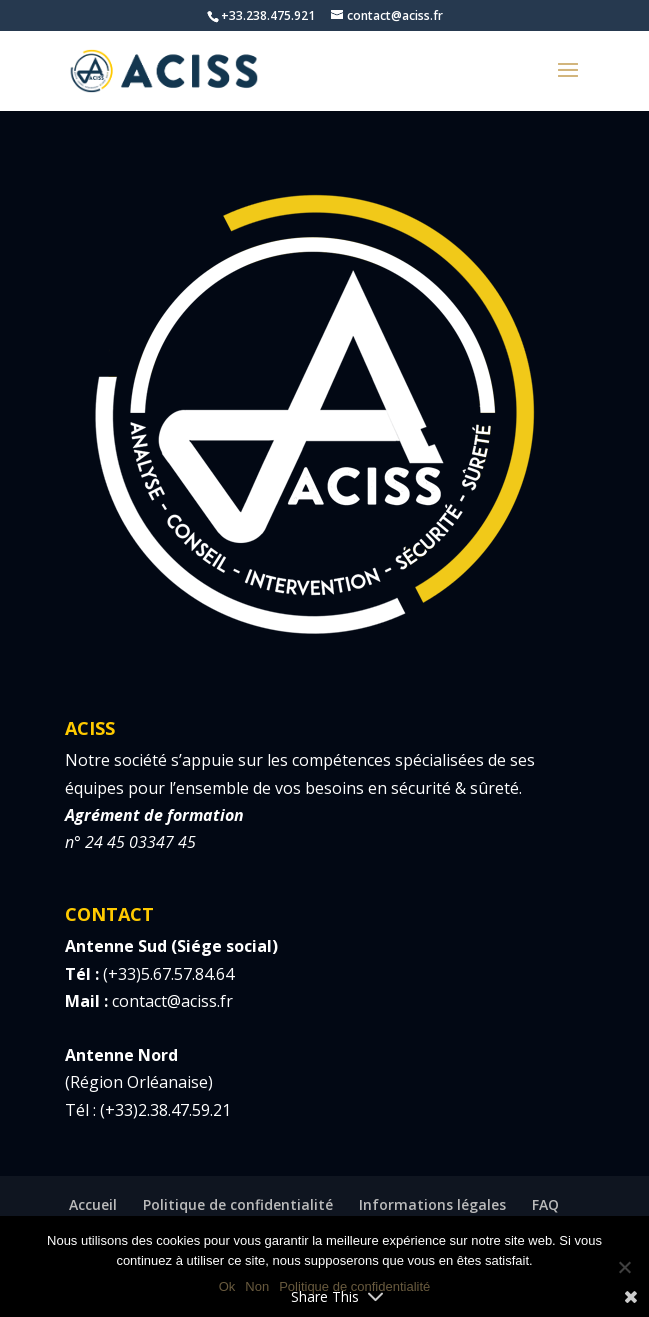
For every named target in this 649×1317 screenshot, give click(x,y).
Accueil (93, 1204)
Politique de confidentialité (238, 1204)
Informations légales (432, 1204)
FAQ (545, 1204)
